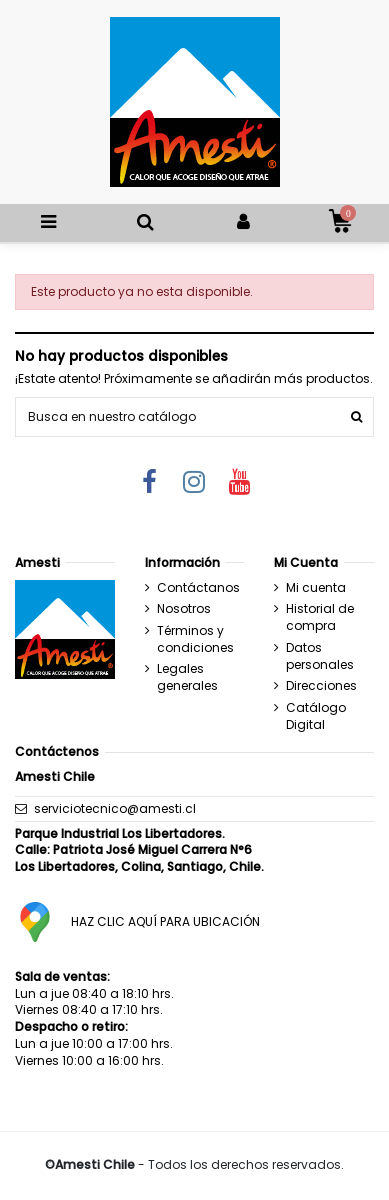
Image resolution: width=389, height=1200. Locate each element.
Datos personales (320, 656)
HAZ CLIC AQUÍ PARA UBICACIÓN (165, 921)
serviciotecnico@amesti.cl (115, 808)
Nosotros (184, 609)
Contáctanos (198, 588)
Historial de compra (320, 617)
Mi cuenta (316, 588)
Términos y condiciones (195, 639)
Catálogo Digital (316, 716)
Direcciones (321, 686)
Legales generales (187, 677)
